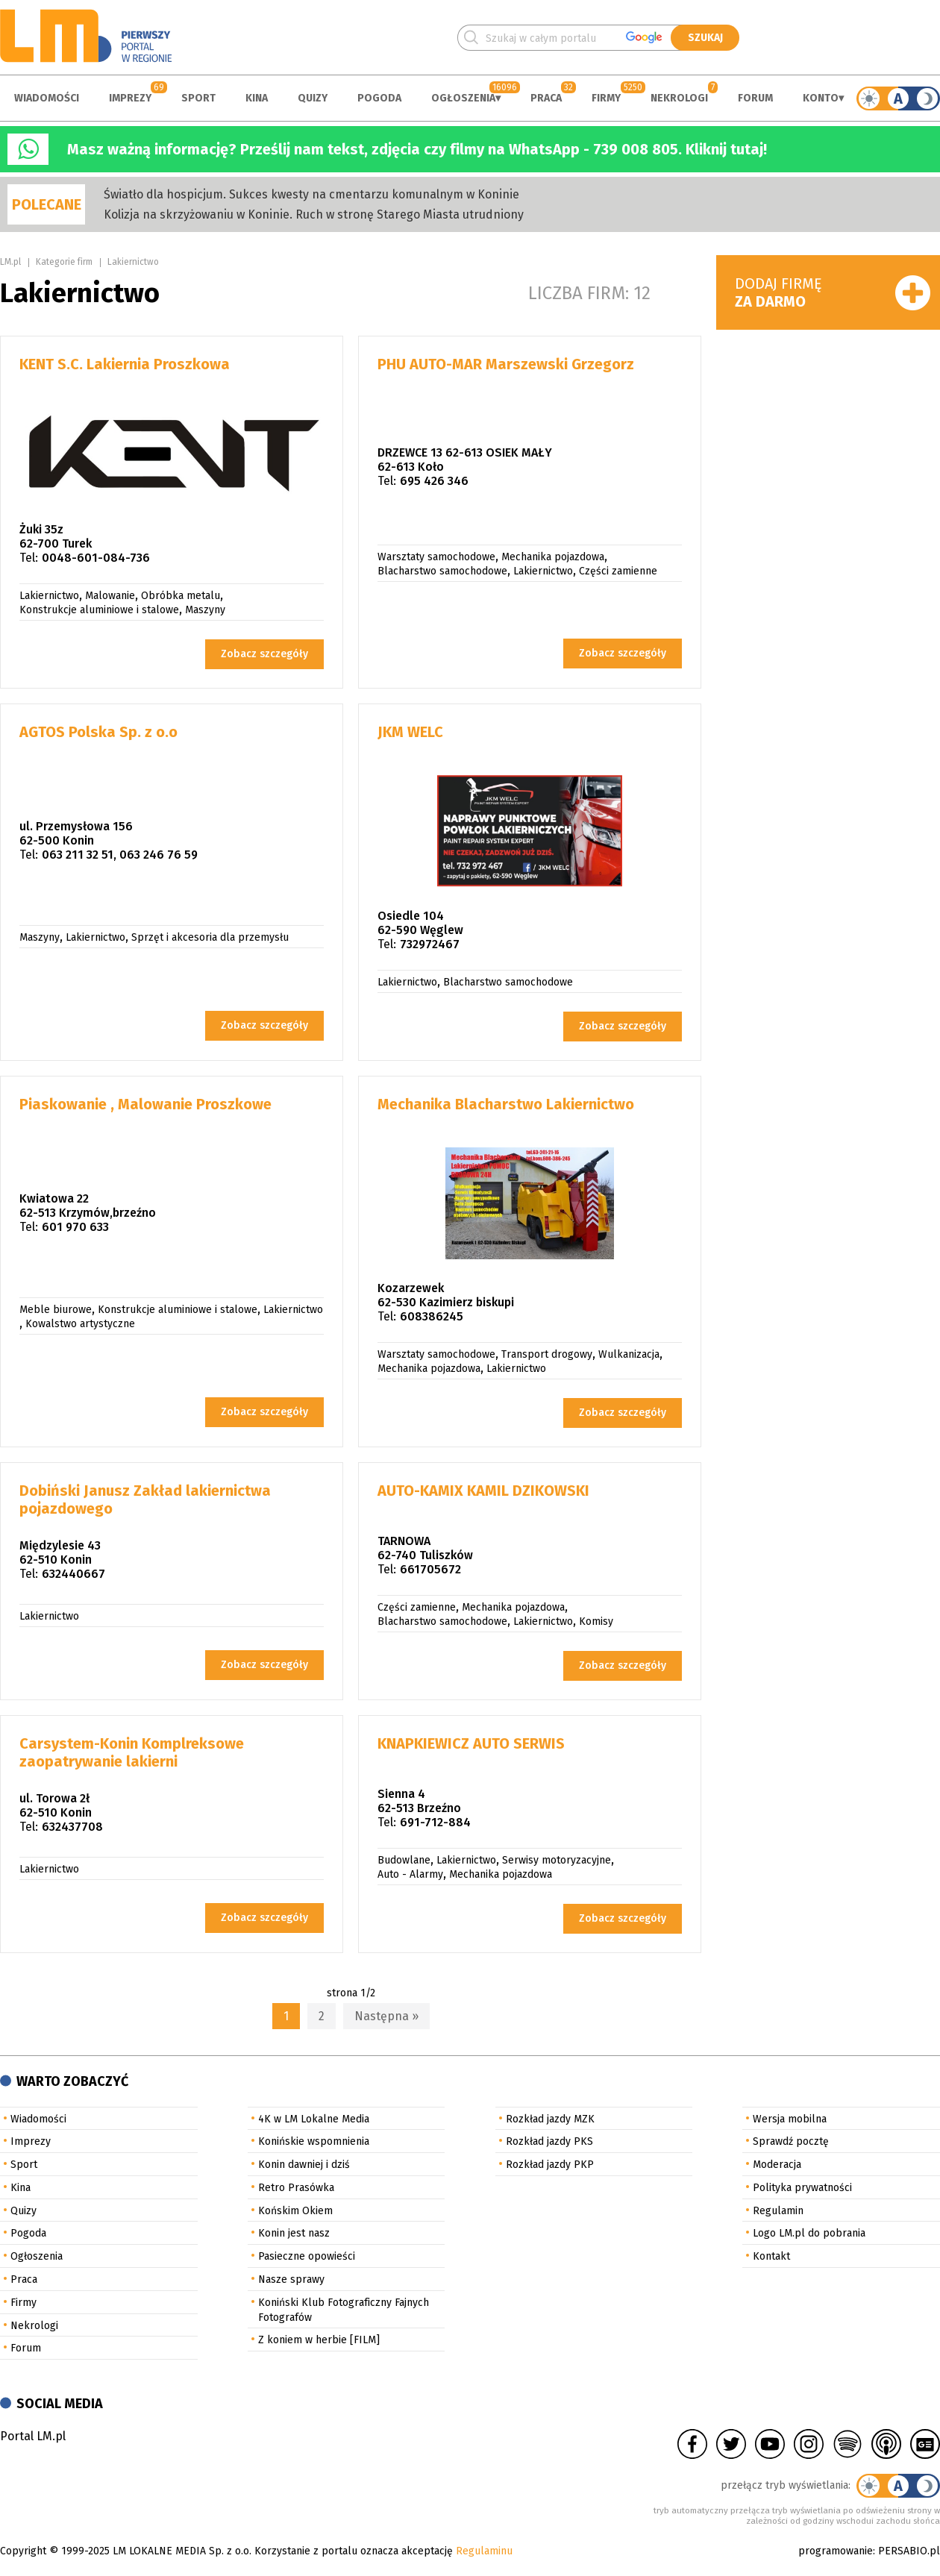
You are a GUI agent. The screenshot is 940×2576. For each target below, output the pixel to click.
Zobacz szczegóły (264, 654)
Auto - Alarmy (410, 1874)
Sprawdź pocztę (791, 2141)
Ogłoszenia (463, 98)
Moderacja (777, 2164)
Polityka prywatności (802, 2187)
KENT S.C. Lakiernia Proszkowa (124, 364)
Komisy (596, 1621)
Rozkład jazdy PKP (550, 2164)
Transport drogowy (546, 1354)
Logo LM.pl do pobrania (809, 2233)
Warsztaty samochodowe (436, 557)
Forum (755, 98)
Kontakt (771, 2256)
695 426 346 (434, 481)
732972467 (430, 944)
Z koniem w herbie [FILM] (319, 2340)
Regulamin (778, 2210)
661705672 (430, 1569)
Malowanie (110, 595)
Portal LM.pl (33, 2436)
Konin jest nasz (294, 2233)
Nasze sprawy (291, 2279)
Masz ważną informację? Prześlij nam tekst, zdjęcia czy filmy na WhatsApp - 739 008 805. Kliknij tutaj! (417, 149)
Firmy (606, 98)
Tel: (28, 558)
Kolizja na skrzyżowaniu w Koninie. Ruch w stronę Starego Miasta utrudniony (314, 214)
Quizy (313, 98)
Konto (821, 98)
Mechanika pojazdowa (552, 557)
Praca (546, 98)
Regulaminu (484, 2551)
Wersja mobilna (790, 2119)
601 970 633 (75, 1227)
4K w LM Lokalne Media (313, 2119)
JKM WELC (410, 732)
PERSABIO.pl (909, 2551)
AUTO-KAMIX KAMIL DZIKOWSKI (483, 1490)
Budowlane (403, 1860)
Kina (256, 98)
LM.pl (10, 262)
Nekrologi (679, 98)
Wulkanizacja (628, 1354)
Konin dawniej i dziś (304, 2164)
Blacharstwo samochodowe (442, 571)
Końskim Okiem (295, 2210)
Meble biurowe (55, 1309)
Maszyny (205, 610)
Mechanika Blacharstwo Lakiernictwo (505, 1104)
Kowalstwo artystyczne (80, 1323)
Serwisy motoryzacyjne (556, 1860)
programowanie (835, 2551)
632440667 (73, 1574)
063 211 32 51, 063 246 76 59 (120, 854)
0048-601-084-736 (96, 558)
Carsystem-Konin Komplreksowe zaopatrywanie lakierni (131, 1752)
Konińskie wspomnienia (313, 2141)
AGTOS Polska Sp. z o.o (98, 732)
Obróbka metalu (180, 595)
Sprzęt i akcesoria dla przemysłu (210, 937)
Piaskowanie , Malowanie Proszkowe (145, 1104)
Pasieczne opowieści (306, 2256)
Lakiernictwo (133, 262)
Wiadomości (46, 98)
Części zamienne (618, 571)
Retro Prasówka (296, 2187)
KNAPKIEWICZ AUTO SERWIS (471, 1743)
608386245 (431, 1316)
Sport (198, 98)
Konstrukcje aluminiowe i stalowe (99, 610)
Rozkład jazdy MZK (550, 2119)
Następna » (386, 2016)
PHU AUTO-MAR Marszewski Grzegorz (505, 364)
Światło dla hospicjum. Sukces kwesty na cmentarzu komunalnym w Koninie (311, 194)
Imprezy (130, 98)
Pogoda (379, 98)
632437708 (72, 1827)
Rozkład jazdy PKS (549, 2141)
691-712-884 (435, 1822)
